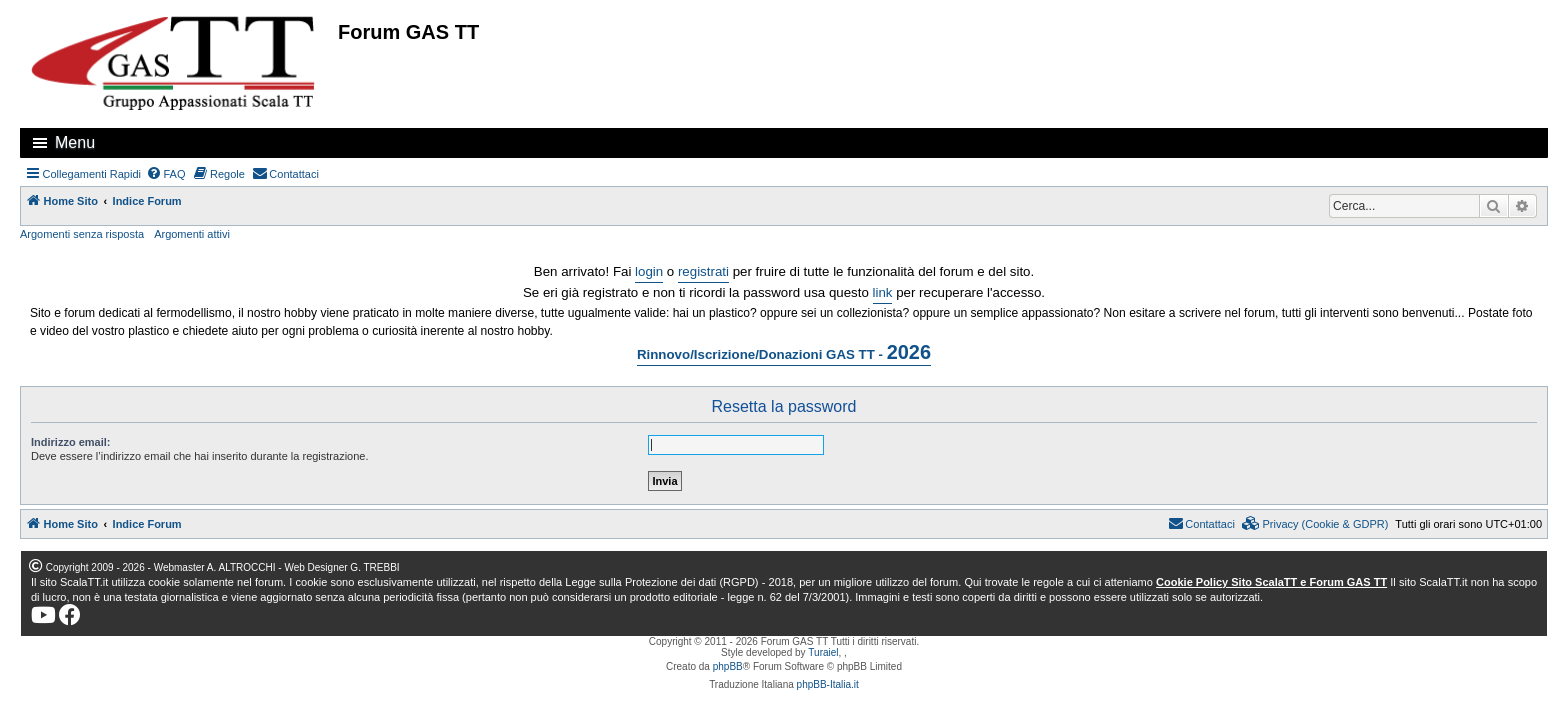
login (649, 271)
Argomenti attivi (192, 234)
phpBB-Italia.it (828, 684)
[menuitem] (166, 174)
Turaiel (823, 652)
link (883, 292)
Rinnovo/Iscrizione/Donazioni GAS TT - (784, 352)
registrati (703, 271)
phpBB (728, 666)
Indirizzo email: (70, 442)
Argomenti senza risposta (82, 234)
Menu (75, 142)
